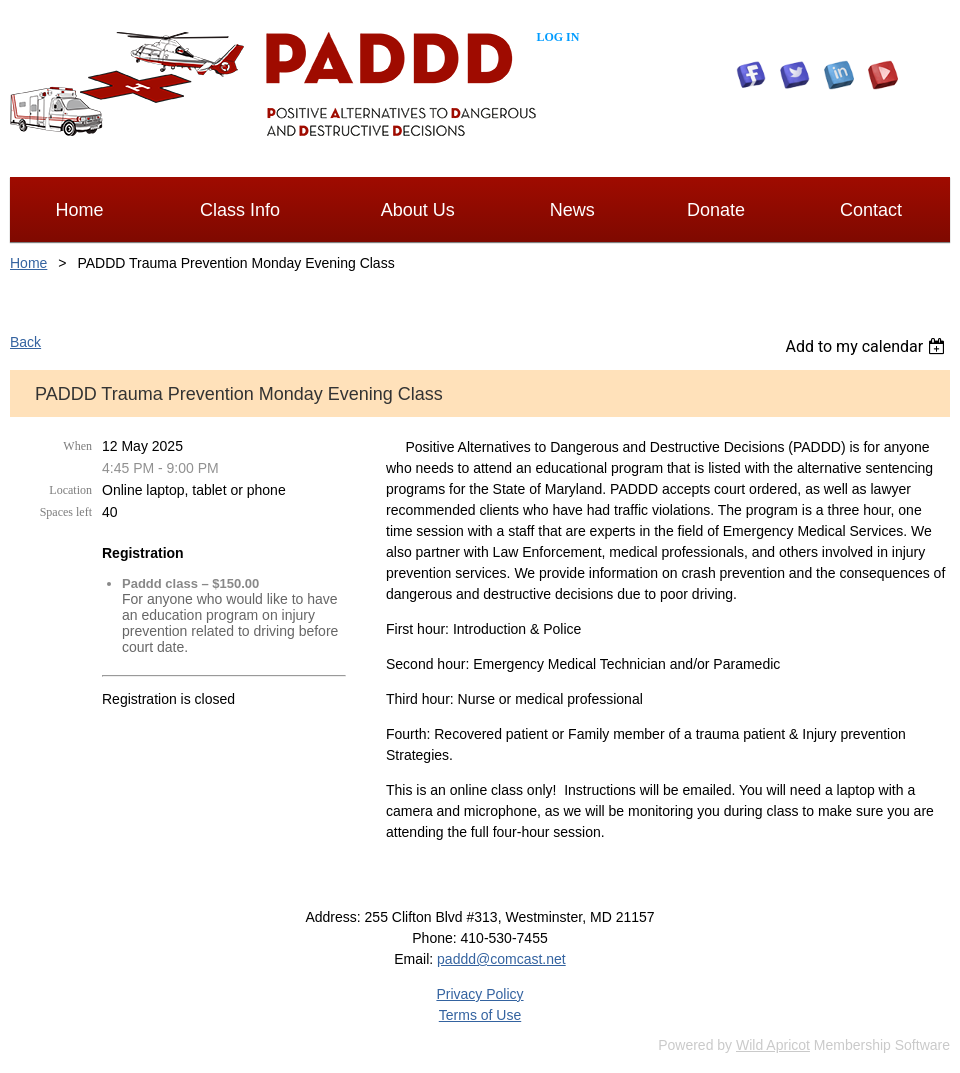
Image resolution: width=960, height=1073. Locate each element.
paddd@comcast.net (501, 959)
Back (25, 342)
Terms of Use (480, 1015)
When (77, 446)
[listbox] (867, 346)
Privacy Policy (479, 994)
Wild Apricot (773, 1045)
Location (70, 490)
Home (28, 263)
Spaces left (66, 512)
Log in (557, 37)
